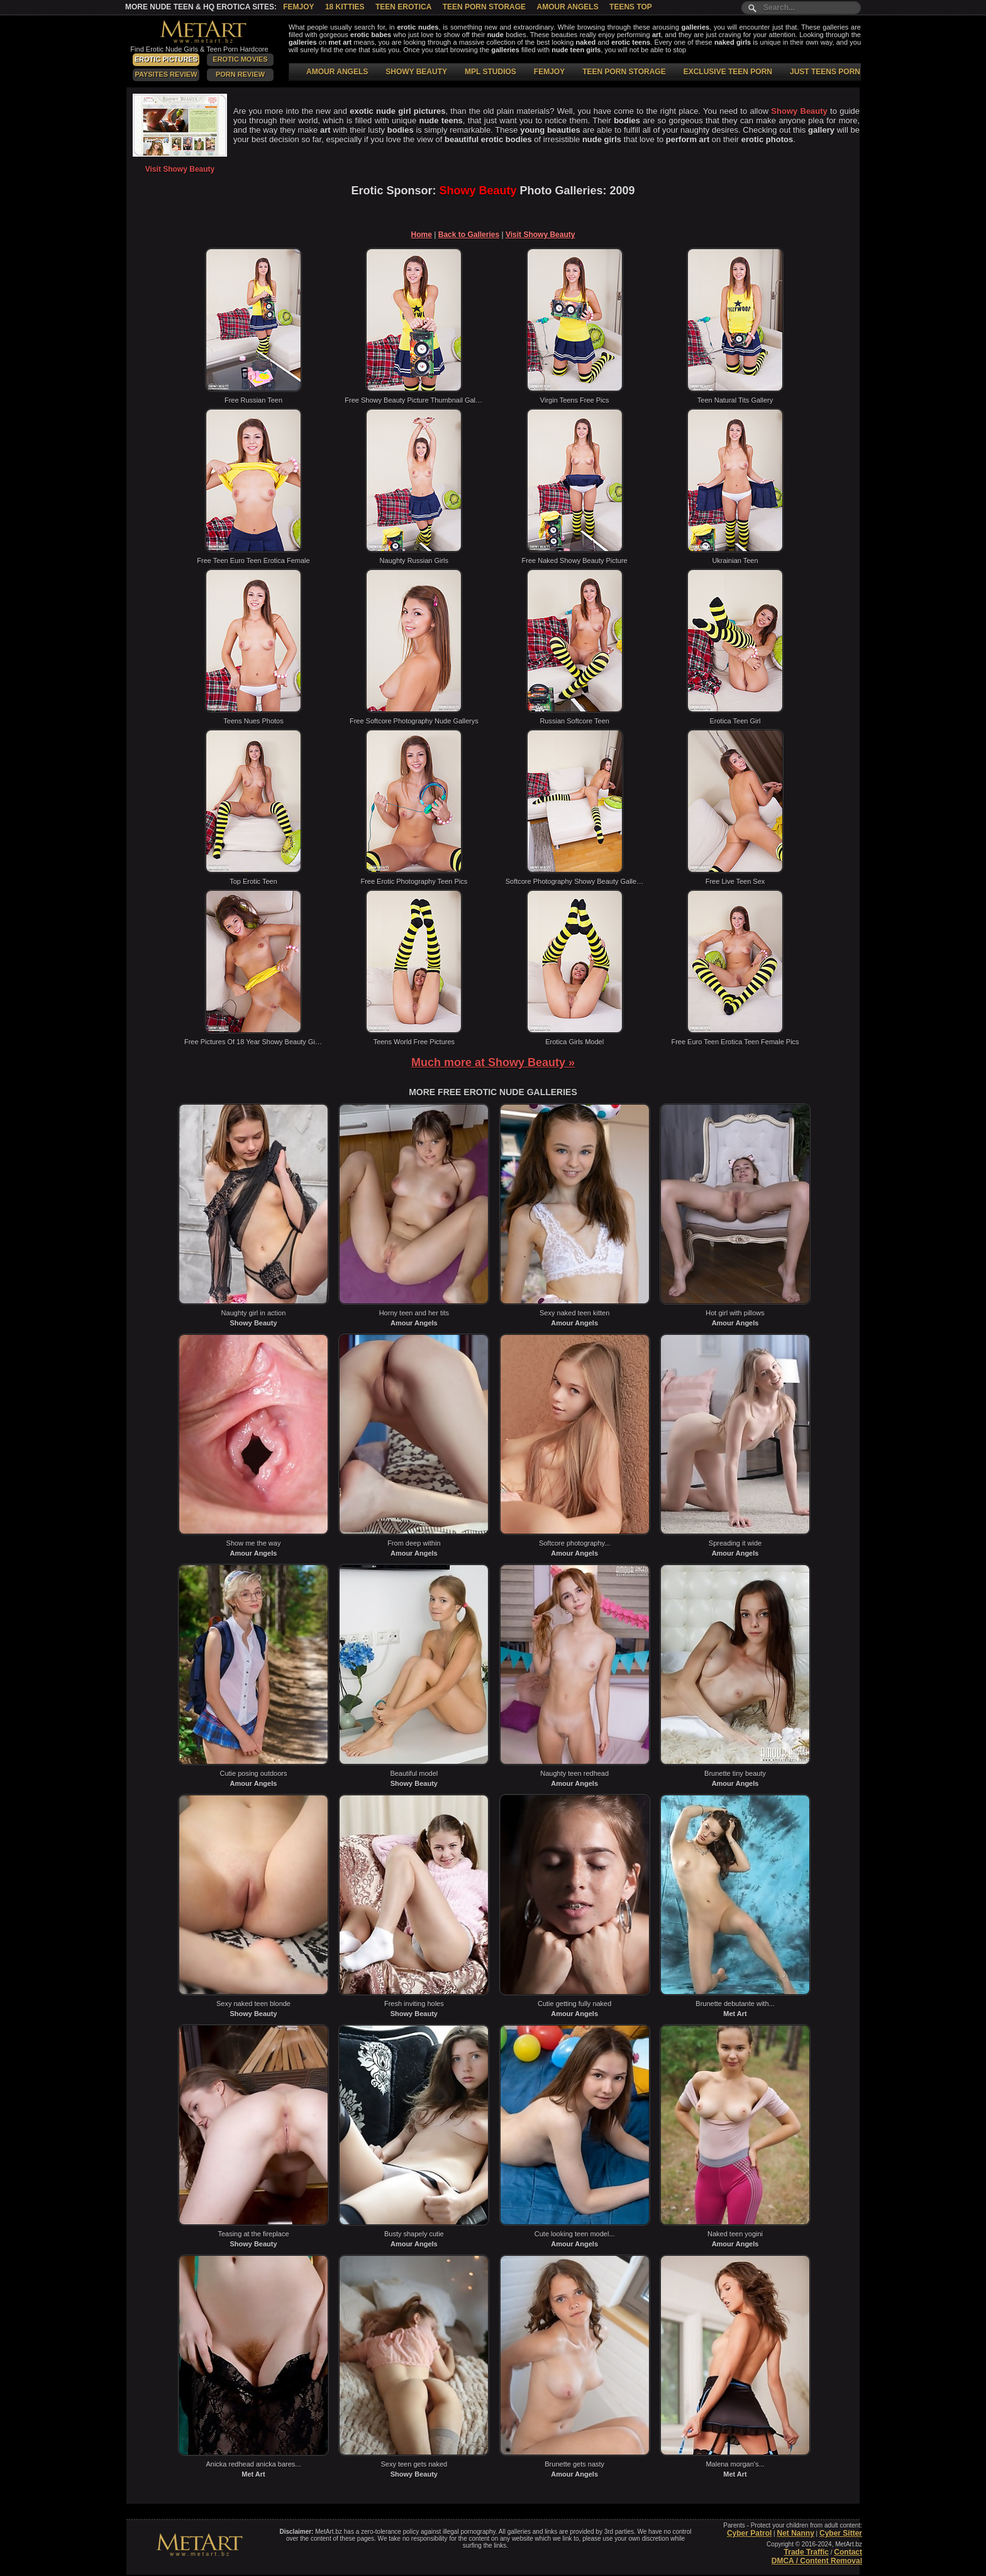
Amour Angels (567, 7)
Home (421, 234)
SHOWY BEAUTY (416, 71)
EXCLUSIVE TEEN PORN (728, 71)
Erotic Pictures (166, 59)
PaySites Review (166, 74)
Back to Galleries (468, 234)
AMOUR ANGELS (337, 71)
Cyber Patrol (749, 2533)
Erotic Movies (240, 59)
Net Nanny (795, 2533)
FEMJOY (549, 71)
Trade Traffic (806, 2552)
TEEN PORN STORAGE (623, 71)
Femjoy (298, 7)
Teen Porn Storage (484, 7)
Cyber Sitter (840, 2533)
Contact (848, 2552)
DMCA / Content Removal (817, 2560)
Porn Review (240, 74)
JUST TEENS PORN (825, 71)
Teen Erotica (403, 7)
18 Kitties (345, 7)
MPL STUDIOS (490, 71)
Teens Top (630, 7)
